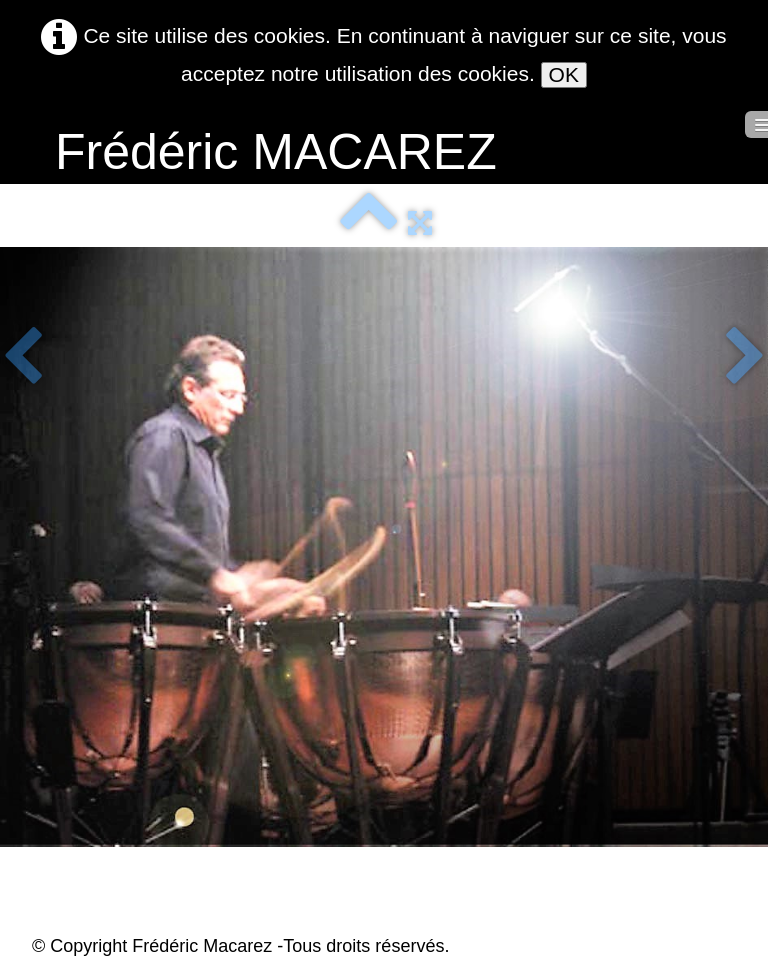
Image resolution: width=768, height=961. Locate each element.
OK (564, 74)
